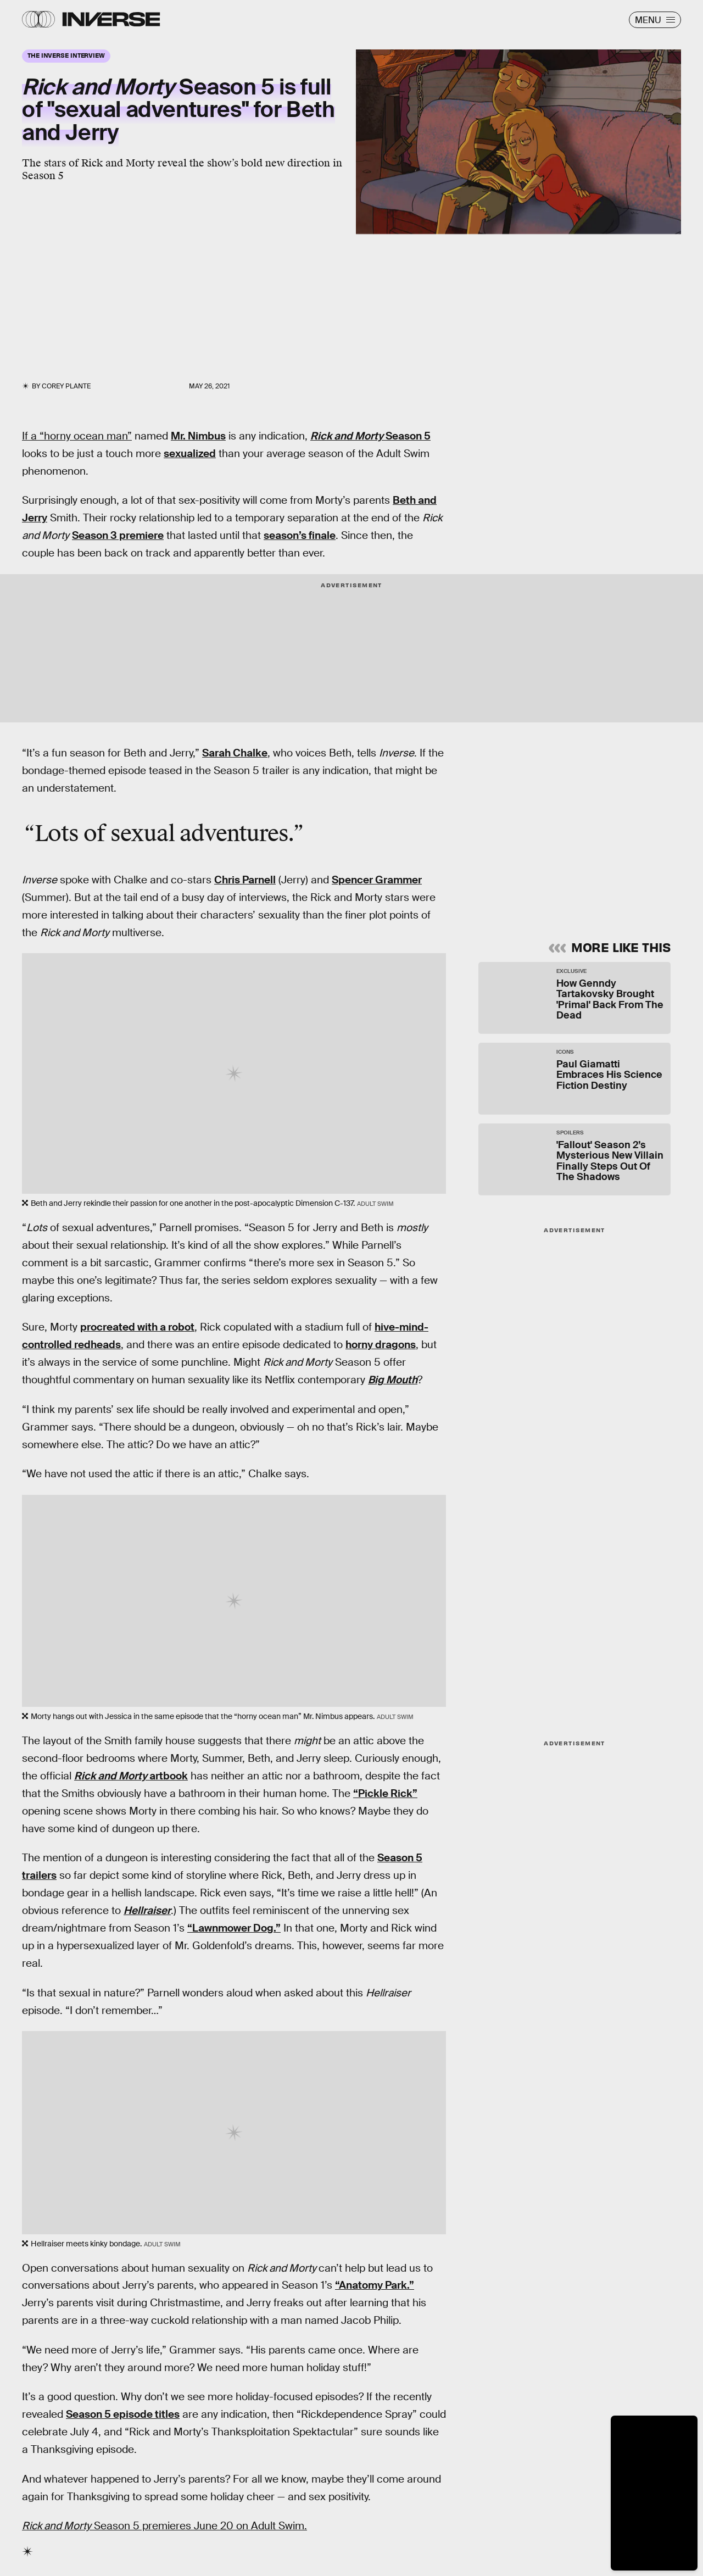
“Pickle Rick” (385, 1793)
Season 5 (370, 436)
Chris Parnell (245, 880)
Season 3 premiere (118, 535)
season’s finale (300, 535)
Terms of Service (528, 860)
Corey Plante (66, 386)
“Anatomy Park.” (374, 2285)
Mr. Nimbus (198, 436)
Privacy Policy (590, 860)
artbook (131, 1776)
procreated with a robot (137, 1327)
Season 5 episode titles (123, 2414)
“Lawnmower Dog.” (234, 1928)
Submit (619, 886)
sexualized (190, 453)
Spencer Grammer (377, 880)
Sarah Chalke (234, 753)
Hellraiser (147, 1910)
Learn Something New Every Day (546, 765)
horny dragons (380, 1344)
